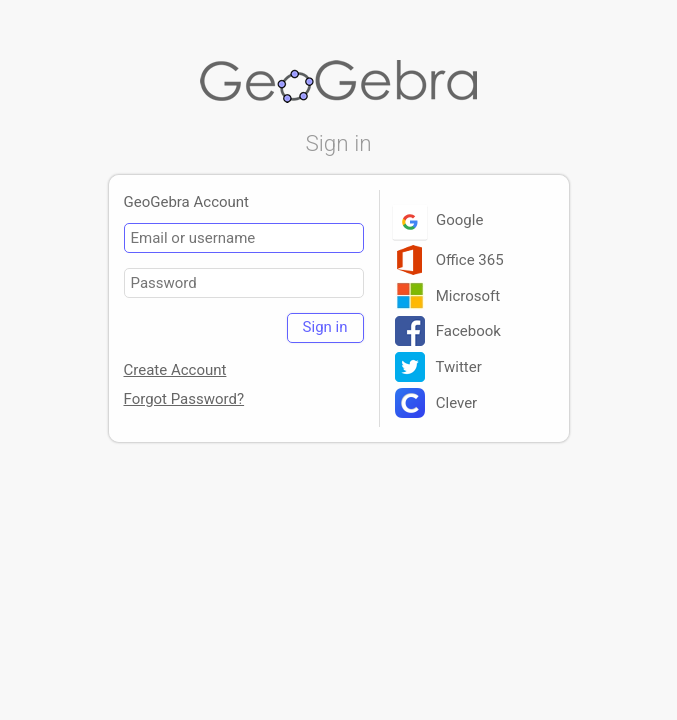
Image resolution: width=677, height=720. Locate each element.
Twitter (438, 367)
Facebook (448, 331)
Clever (436, 403)
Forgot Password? (184, 399)
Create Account (175, 370)
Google (439, 220)
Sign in (325, 327)
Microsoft (448, 296)
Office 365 (449, 260)
